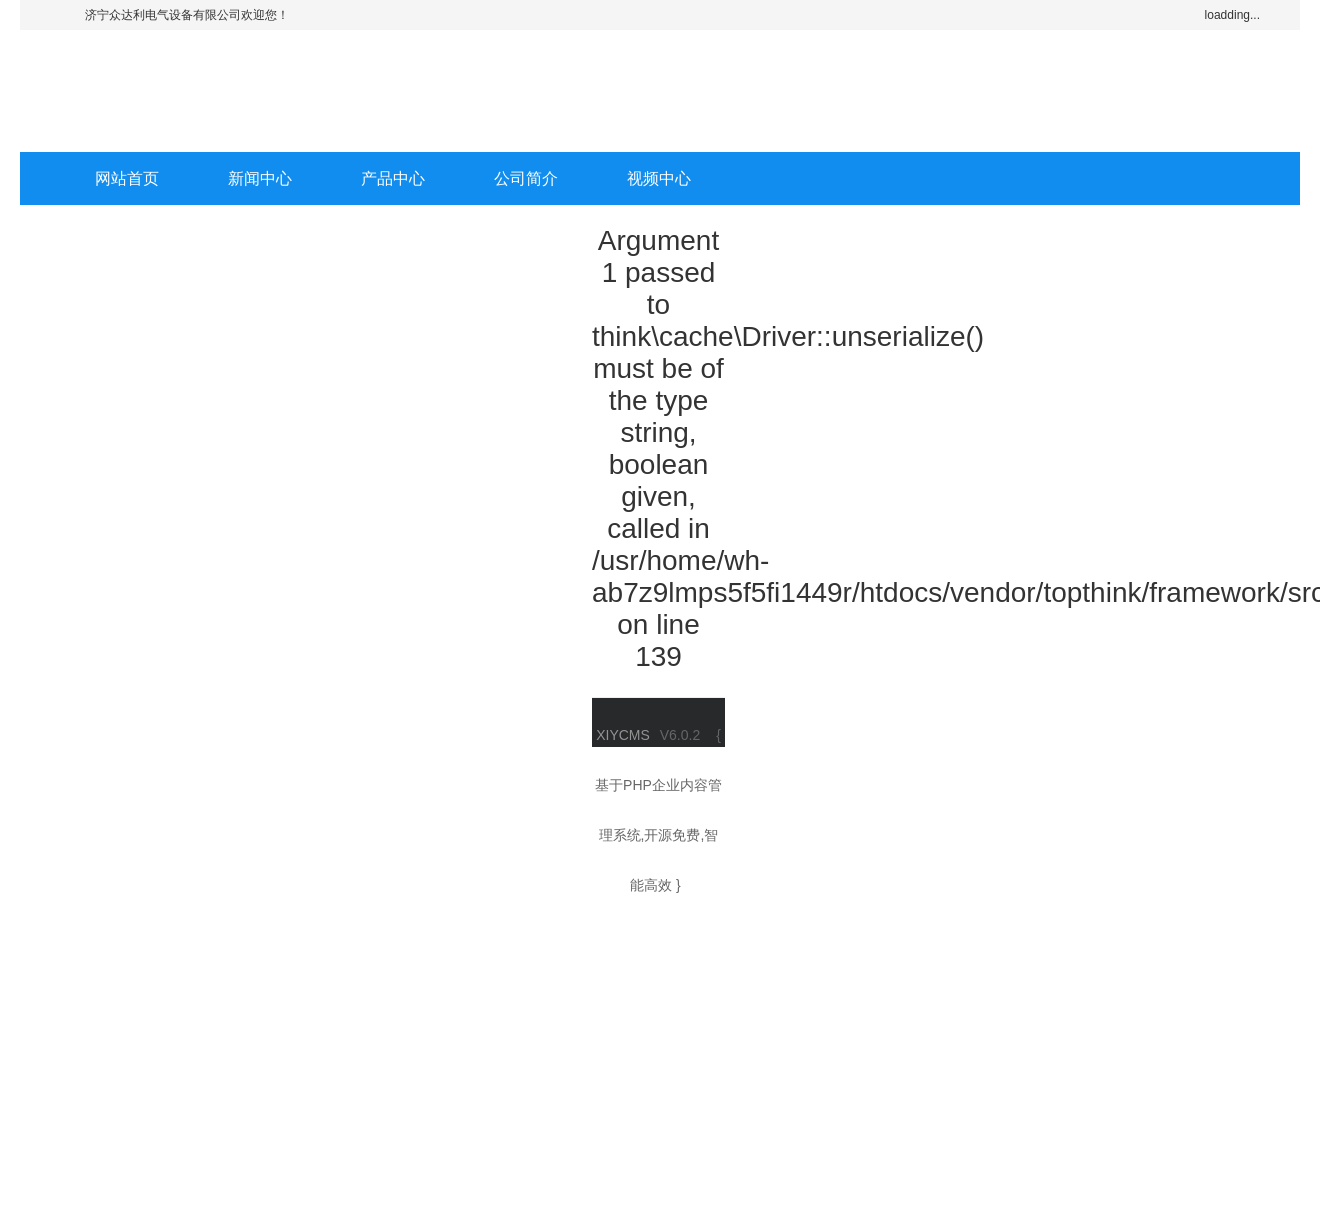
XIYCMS (623, 735)
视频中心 (659, 178)
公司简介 (526, 178)
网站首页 (127, 178)
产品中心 (393, 178)
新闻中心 (260, 178)
